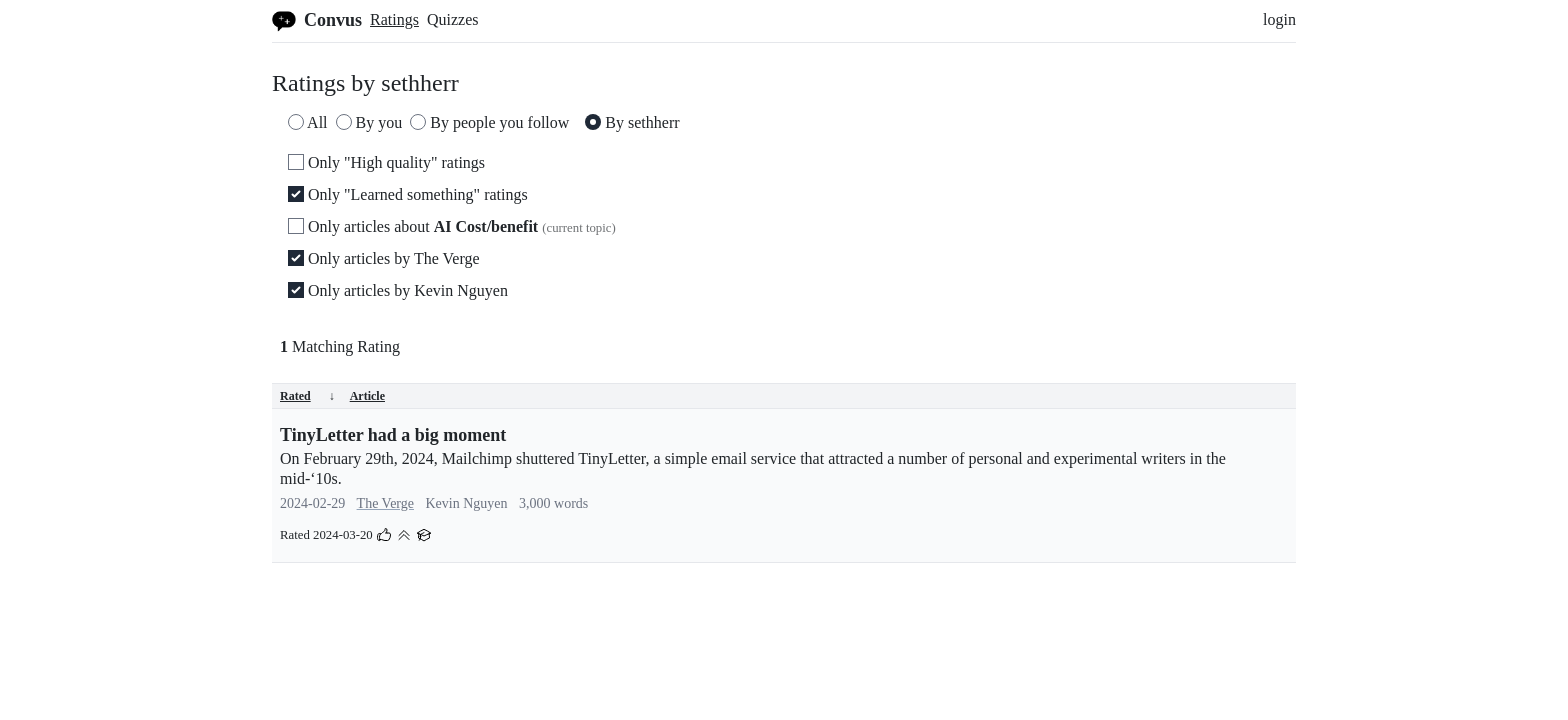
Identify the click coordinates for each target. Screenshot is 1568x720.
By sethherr (632, 122)
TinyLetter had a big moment (393, 435)
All (308, 122)
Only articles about (452, 226)
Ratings (394, 19)
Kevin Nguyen (467, 503)
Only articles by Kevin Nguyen (398, 290)
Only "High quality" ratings (386, 162)
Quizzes (453, 19)
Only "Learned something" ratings (408, 194)
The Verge (385, 503)
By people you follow (489, 122)
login (1279, 19)
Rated (307, 396)
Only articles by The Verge (384, 258)
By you (369, 122)
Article (367, 396)
